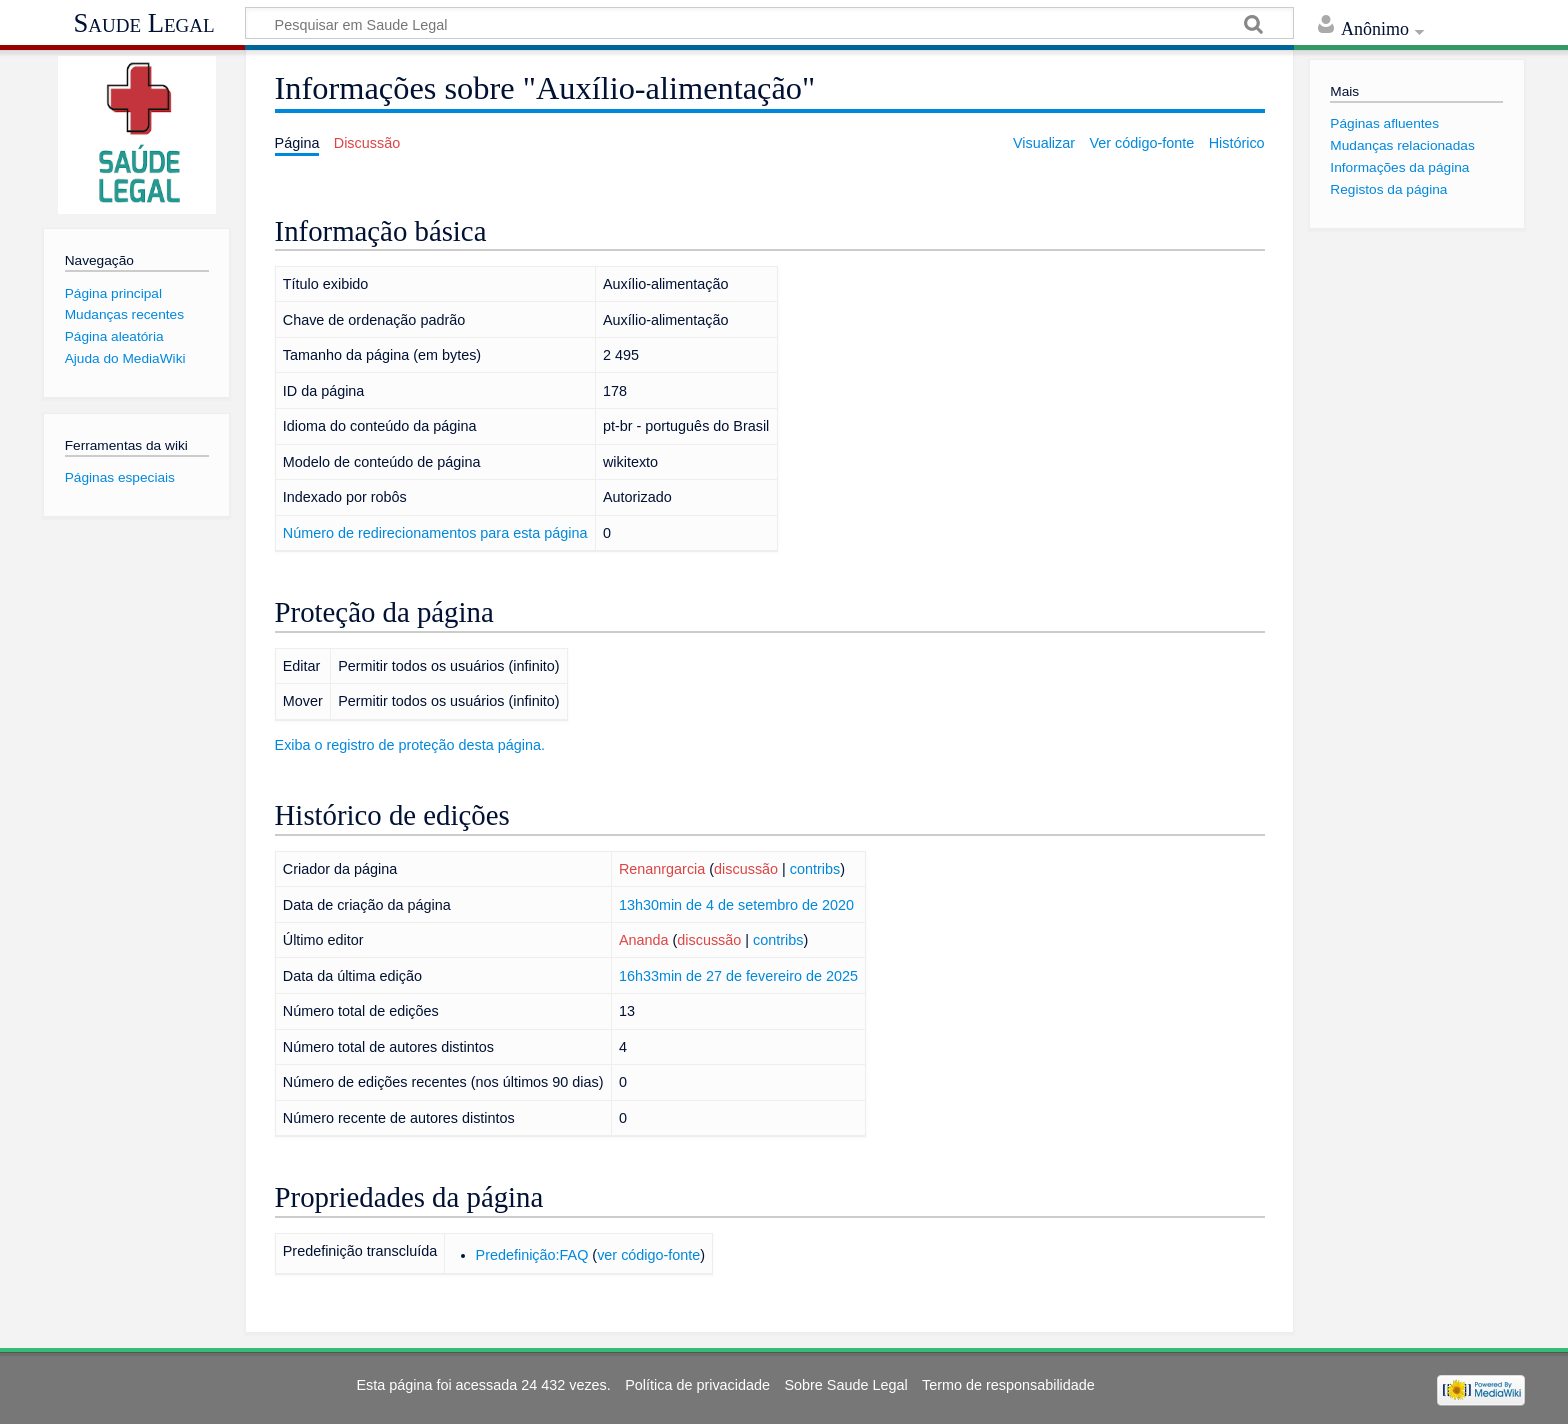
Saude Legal (143, 23)
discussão (746, 869)
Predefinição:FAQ (532, 1255)
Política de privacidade (697, 1385)
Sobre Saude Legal (845, 1385)
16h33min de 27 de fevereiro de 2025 (738, 976)
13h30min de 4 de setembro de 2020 (736, 905)
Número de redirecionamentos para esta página (435, 533)
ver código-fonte (648, 1255)
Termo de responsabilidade (1008, 1385)
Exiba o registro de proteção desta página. (410, 745)
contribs (815, 869)
